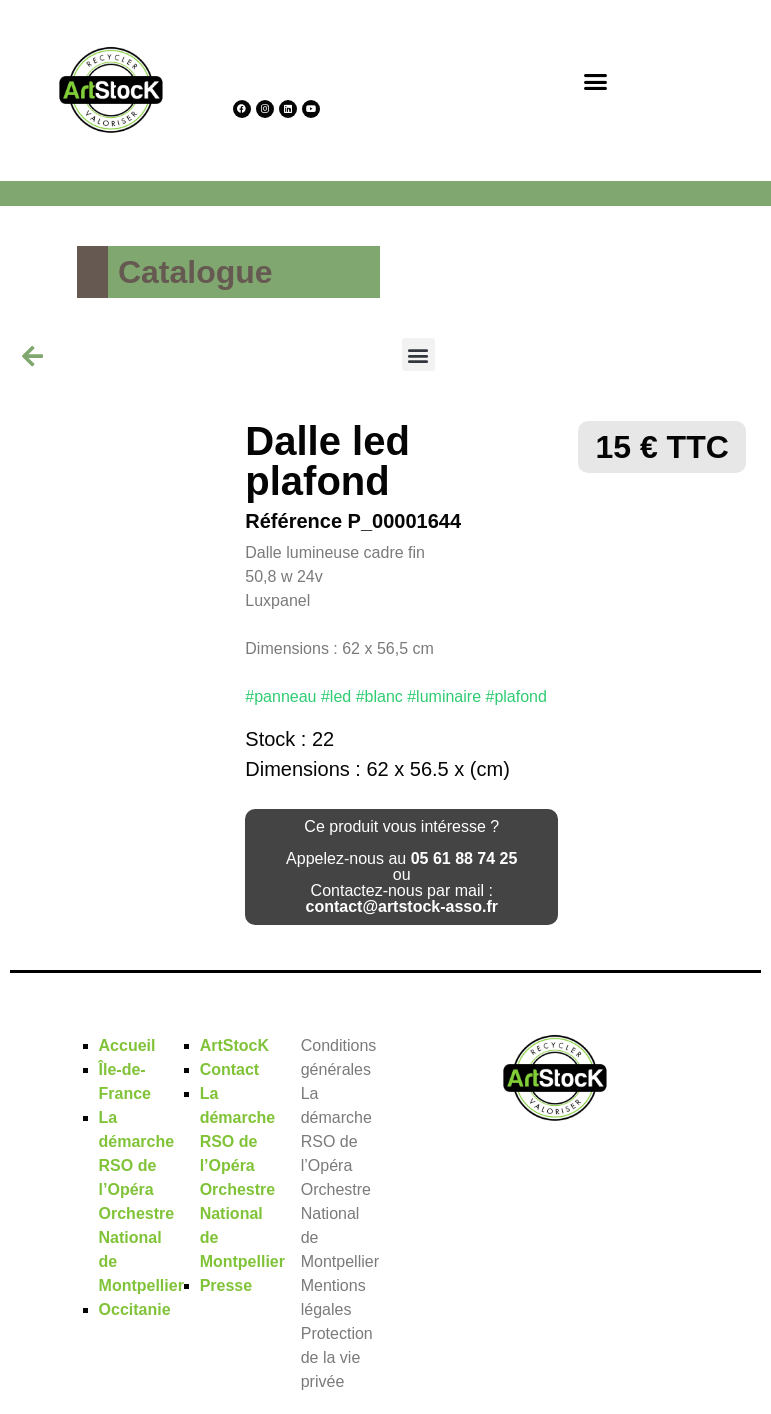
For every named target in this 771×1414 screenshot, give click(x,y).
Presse (226, 1285)
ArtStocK (234, 1045)
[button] (596, 81)
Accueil (127, 1045)
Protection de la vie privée (337, 1357)
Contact (230, 1069)
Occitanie (135, 1309)
